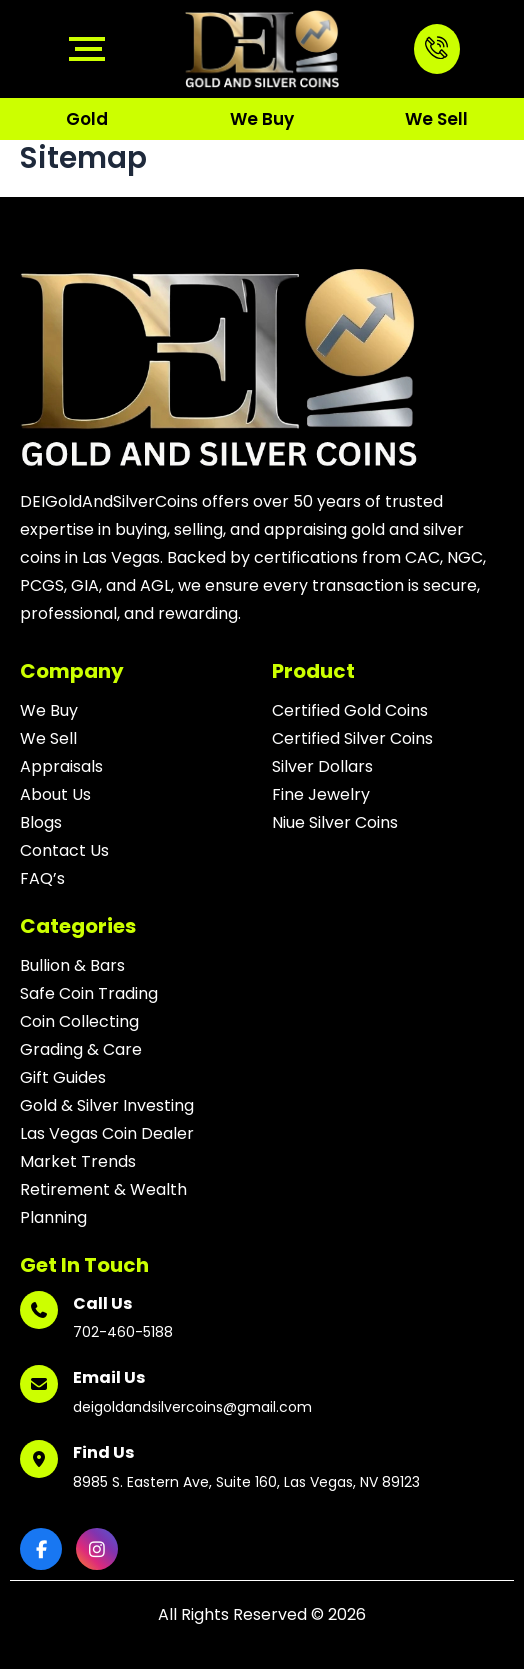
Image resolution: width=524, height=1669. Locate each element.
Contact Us (64, 850)
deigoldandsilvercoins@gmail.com (192, 1407)
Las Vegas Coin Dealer (107, 1133)
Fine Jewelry (321, 794)
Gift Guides (63, 1077)
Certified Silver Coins (352, 738)
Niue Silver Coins (335, 822)
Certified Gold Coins (350, 710)
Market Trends (78, 1161)
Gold (87, 119)
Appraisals (61, 766)
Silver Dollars (322, 766)
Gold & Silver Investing (107, 1105)
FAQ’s (42, 878)
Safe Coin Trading (89, 993)
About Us (55, 794)
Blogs (41, 822)
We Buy (262, 119)
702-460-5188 (123, 1332)
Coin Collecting (79, 1021)
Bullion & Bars (72, 965)
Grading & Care (81, 1049)
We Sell (436, 119)
